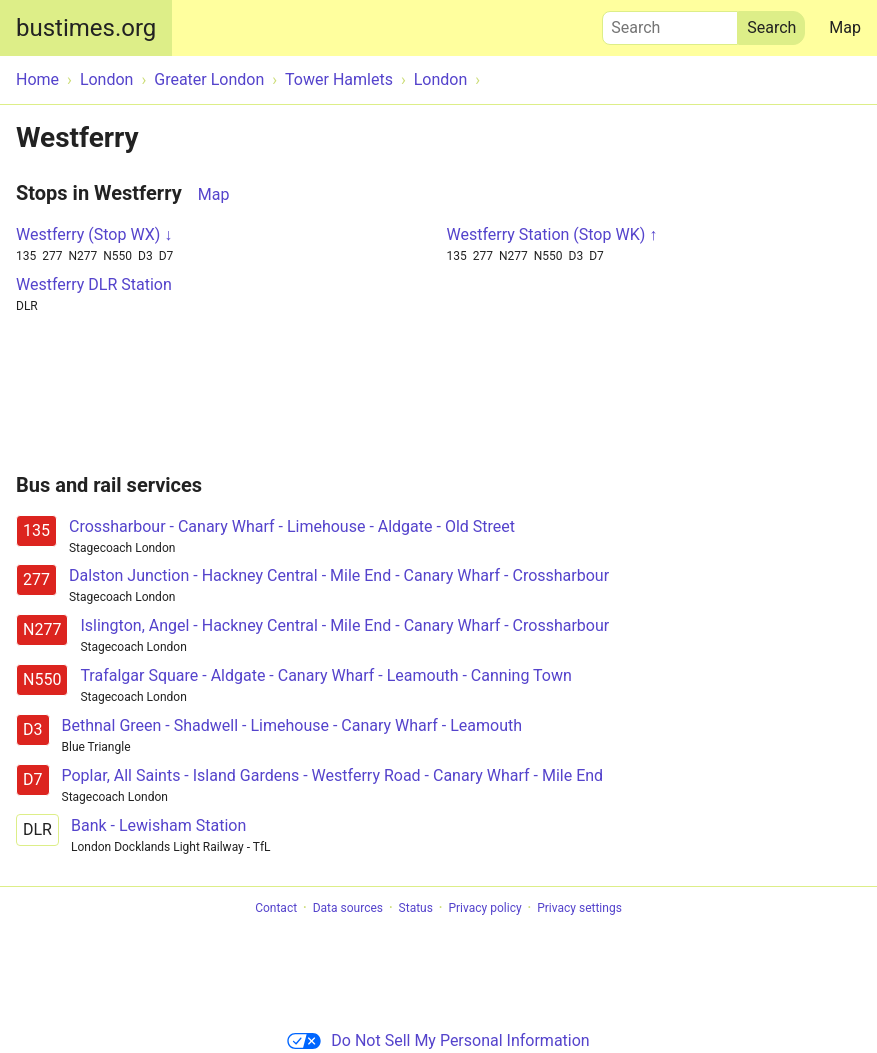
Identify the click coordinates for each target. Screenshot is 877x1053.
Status (416, 908)
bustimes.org (86, 28)
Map (845, 27)
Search (670, 23)
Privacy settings (579, 908)
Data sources (348, 908)
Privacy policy (484, 908)
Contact (276, 908)
